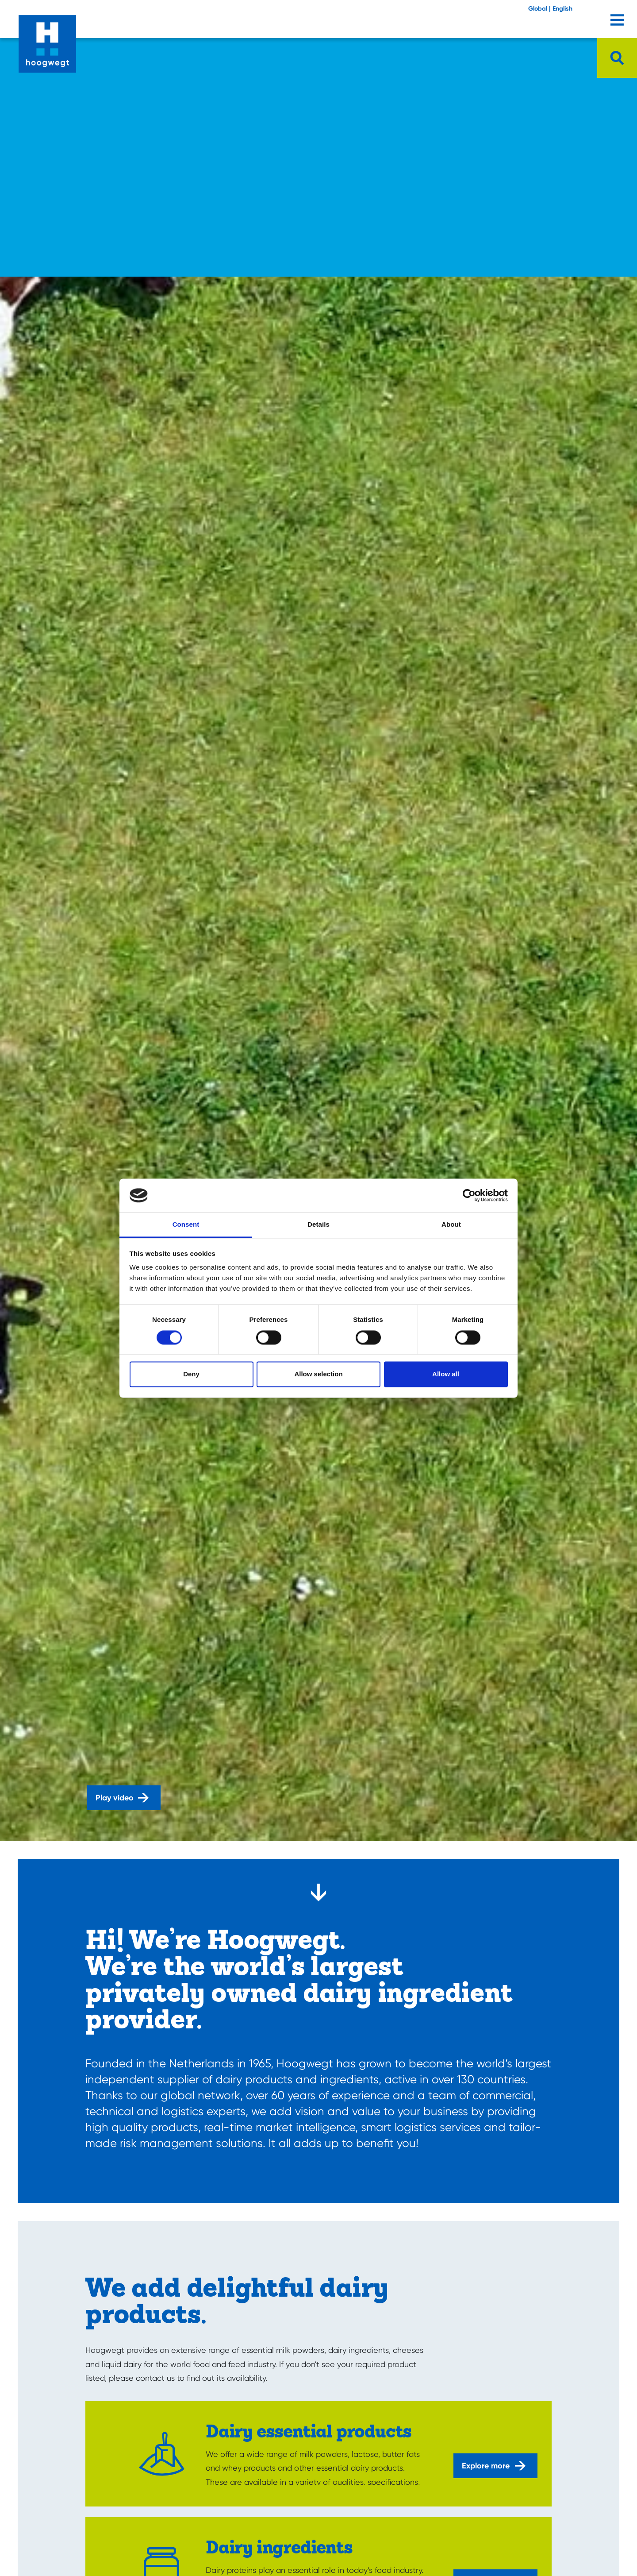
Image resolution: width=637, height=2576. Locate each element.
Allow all (445, 1374)
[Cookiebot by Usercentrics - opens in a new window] (469, 1195)
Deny (191, 1374)
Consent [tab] (186, 1224)
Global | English (550, 8)
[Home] (47, 36)
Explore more (494, 2465)
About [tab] (451, 1224)
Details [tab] (318, 1224)
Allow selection (318, 1374)
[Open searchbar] (617, 58)
